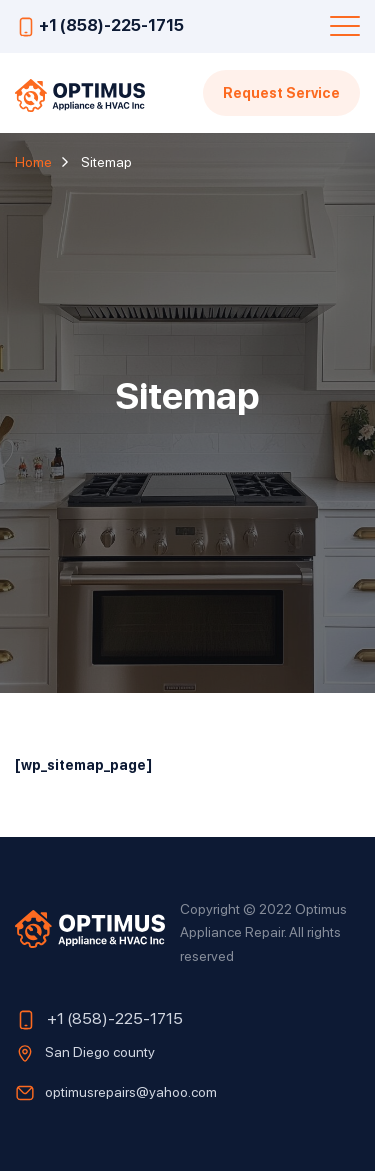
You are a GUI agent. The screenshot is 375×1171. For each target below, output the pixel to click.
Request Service (281, 92)
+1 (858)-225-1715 (111, 24)
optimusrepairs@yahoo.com (131, 1091)
